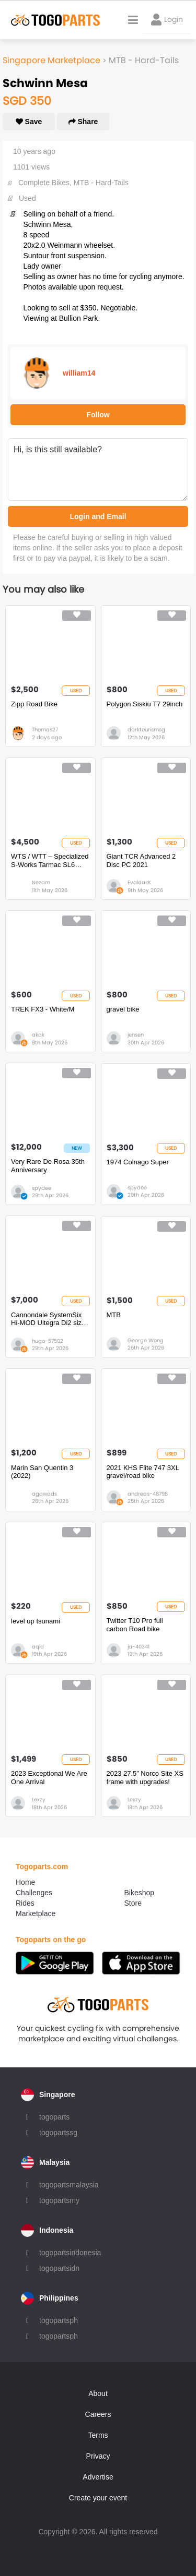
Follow (97, 415)
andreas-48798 (148, 1494)
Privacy (98, 2456)
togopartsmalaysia (69, 2185)
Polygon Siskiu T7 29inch (145, 704)
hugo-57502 (47, 1341)
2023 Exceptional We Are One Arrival (49, 1778)
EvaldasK (139, 882)
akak (38, 1035)
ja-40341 (138, 1647)
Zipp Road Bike (34, 704)
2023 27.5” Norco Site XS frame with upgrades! (145, 1778)
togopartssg (58, 2132)
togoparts (54, 2117)
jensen (136, 1035)
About (98, 2393)
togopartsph (58, 2320)
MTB (114, 1315)
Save (29, 121)
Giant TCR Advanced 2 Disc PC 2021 (141, 860)
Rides (25, 1903)
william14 (79, 373)
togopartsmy (59, 2200)
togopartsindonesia (70, 2252)
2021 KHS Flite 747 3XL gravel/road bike (143, 1472)
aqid (38, 1647)
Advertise (98, 2477)
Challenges (34, 1892)
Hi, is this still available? (98, 469)
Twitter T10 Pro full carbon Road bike (135, 1625)
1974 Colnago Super (138, 1162)
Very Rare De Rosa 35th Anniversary (48, 1166)
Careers (98, 2414)
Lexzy (38, 1799)
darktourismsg (146, 729)
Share (83, 121)
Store (133, 1903)
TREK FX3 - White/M (42, 1009)
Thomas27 (45, 729)
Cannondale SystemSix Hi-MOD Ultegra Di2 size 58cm (48, 1319)
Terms (98, 2435)
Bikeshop (139, 1892)
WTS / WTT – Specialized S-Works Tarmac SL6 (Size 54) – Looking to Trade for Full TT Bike (50, 860)
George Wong (146, 1340)
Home (25, 1882)
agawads (44, 1494)
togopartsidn (59, 2268)
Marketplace (35, 1913)
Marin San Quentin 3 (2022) (42, 1472)
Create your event (98, 2498)
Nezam (41, 882)
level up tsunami (35, 1621)
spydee (41, 1188)
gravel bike (123, 1009)
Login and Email (98, 516)
